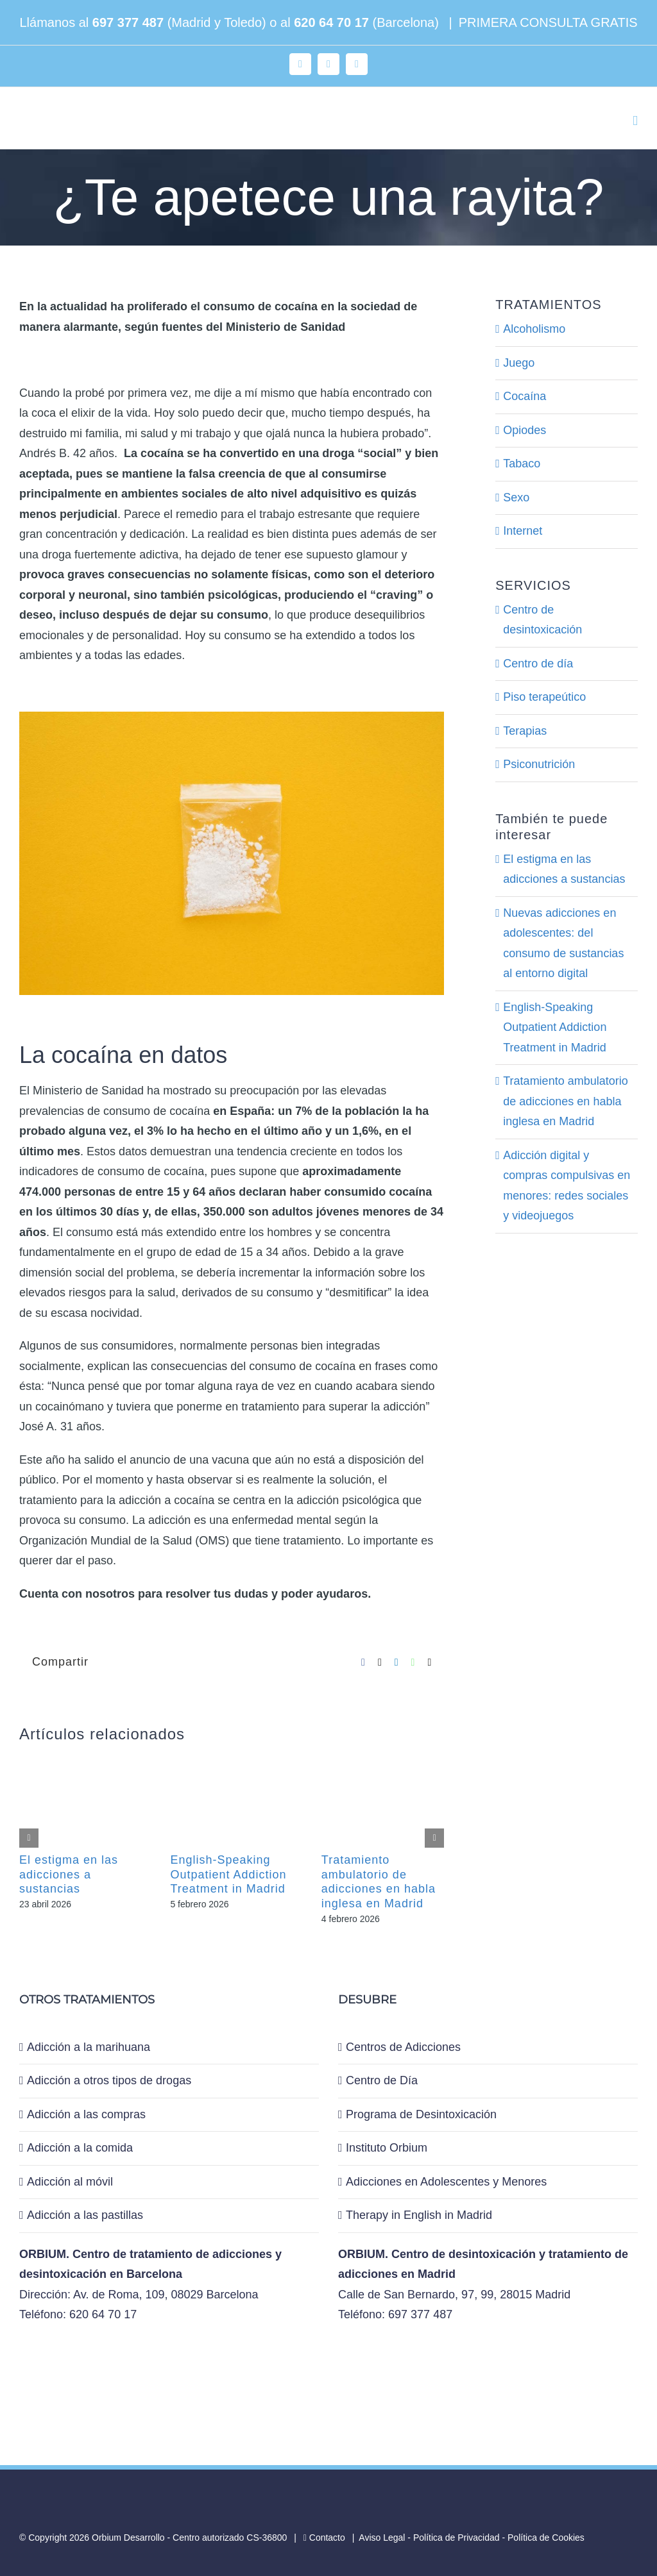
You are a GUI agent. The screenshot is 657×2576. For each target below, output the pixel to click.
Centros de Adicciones (403, 2047)
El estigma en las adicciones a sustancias (68, 1874)
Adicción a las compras (86, 2114)
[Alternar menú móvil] (635, 121)
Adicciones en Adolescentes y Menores (446, 2181)
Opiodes (524, 430)
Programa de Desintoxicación (421, 2114)
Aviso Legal (382, 2537)
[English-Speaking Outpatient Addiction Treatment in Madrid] (231, 1757)
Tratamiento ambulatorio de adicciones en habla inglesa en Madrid (565, 1101)
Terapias (525, 730)
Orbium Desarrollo (128, 2537)
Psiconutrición (539, 764)
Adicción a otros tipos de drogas (109, 2080)
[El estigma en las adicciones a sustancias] (80, 1757)
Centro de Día (382, 2080)
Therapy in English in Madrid (419, 2215)
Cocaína (524, 396)
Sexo (516, 497)
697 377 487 (128, 22)
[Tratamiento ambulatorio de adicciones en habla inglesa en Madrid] (382, 1757)
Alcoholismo (534, 328)
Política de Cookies (546, 2537)
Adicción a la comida (80, 2147)
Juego (518, 362)
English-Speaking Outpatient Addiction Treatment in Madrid (228, 1874)
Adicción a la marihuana (88, 2047)
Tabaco (521, 463)
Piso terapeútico (544, 696)
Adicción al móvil (70, 2181)
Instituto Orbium (386, 2147)
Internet (522, 530)
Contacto (324, 2537)
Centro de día (538, 663)
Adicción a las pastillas (85, 2215)
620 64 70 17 (331, 22)
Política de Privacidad (456, 2537)
